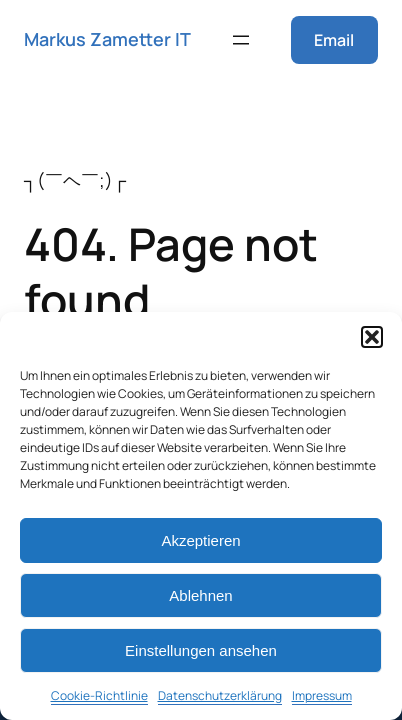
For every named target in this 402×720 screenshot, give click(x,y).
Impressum (322, 695)
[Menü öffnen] (241, 40)
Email (334, 40)
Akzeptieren (200, 540)
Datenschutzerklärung (220, 695)
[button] (372, 337)
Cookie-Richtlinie (99, 695)
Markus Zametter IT (107, 39)
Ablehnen (200, 595)
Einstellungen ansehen (201, 650)
